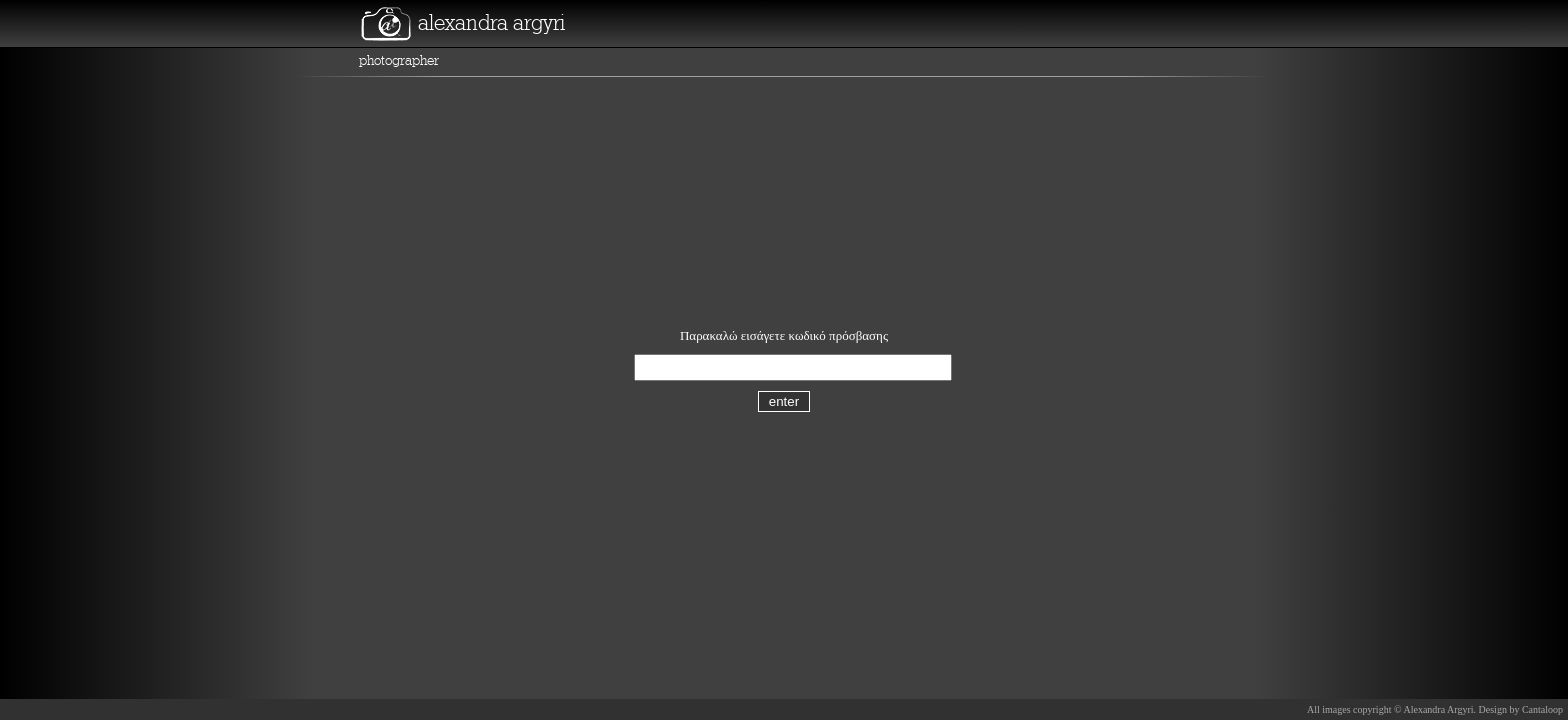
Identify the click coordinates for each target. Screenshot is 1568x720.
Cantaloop (1542, 709)
